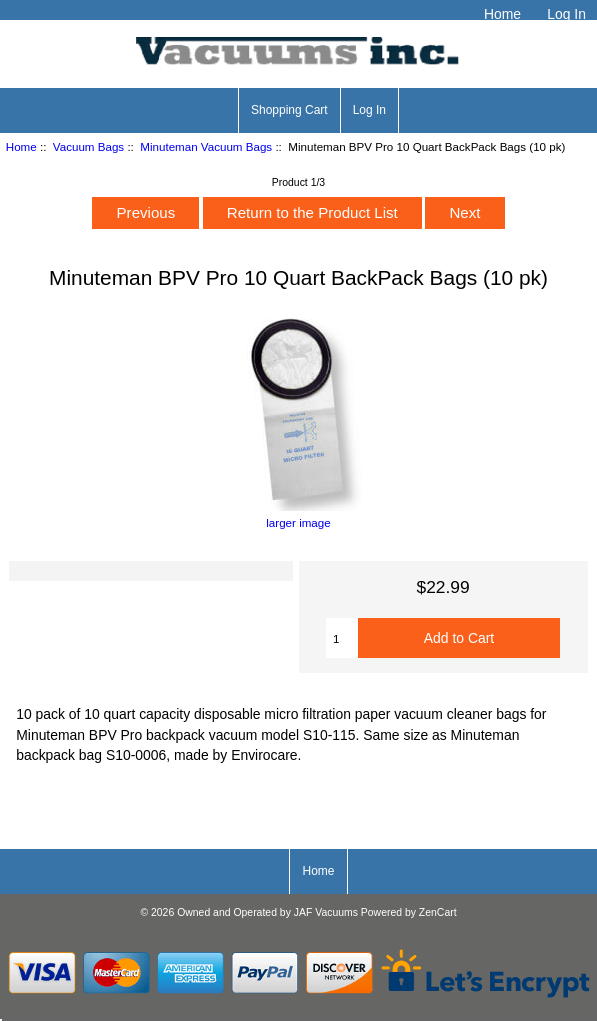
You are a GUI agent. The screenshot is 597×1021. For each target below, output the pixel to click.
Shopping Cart (289, 110)
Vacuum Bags (88, 146)
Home (502, 14)
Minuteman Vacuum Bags (206, 146)
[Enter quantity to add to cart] (342, 638)
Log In (566, 14)
